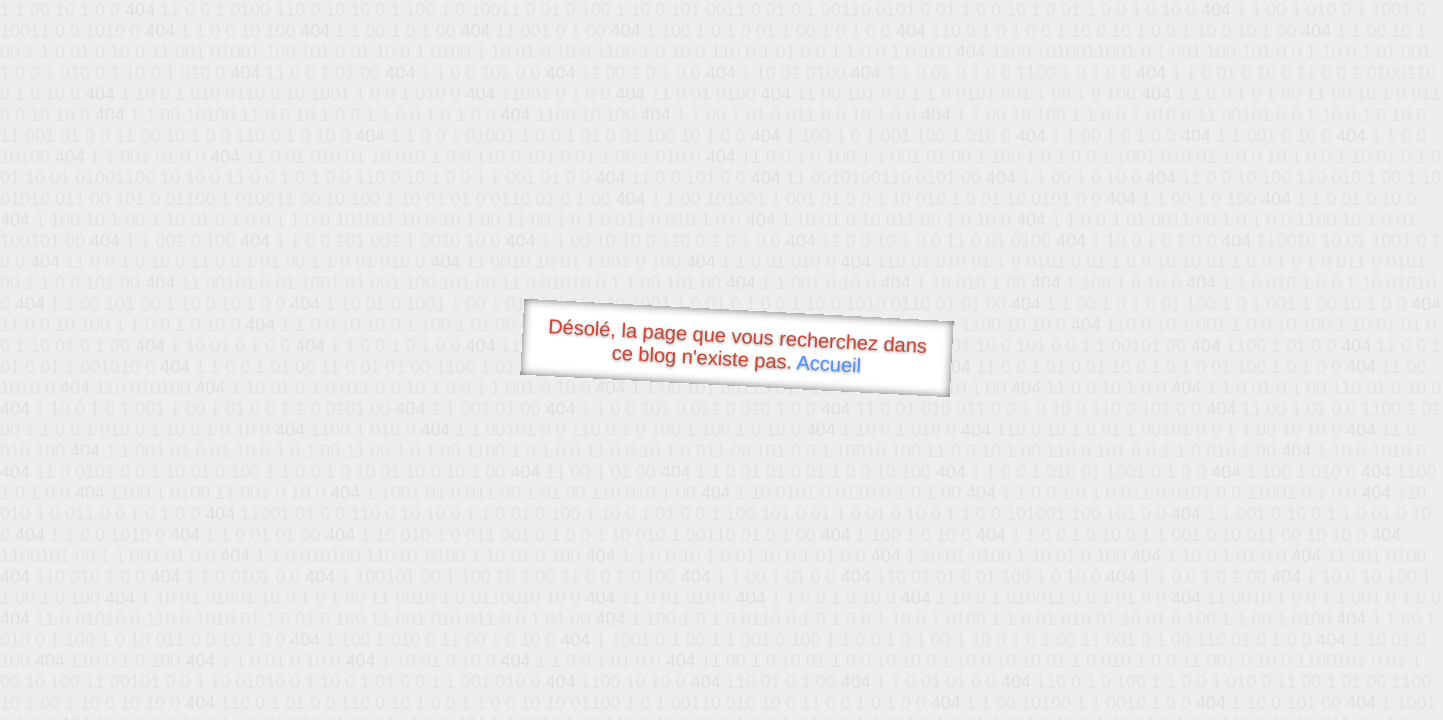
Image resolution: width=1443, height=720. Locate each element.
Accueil (829, 363)
